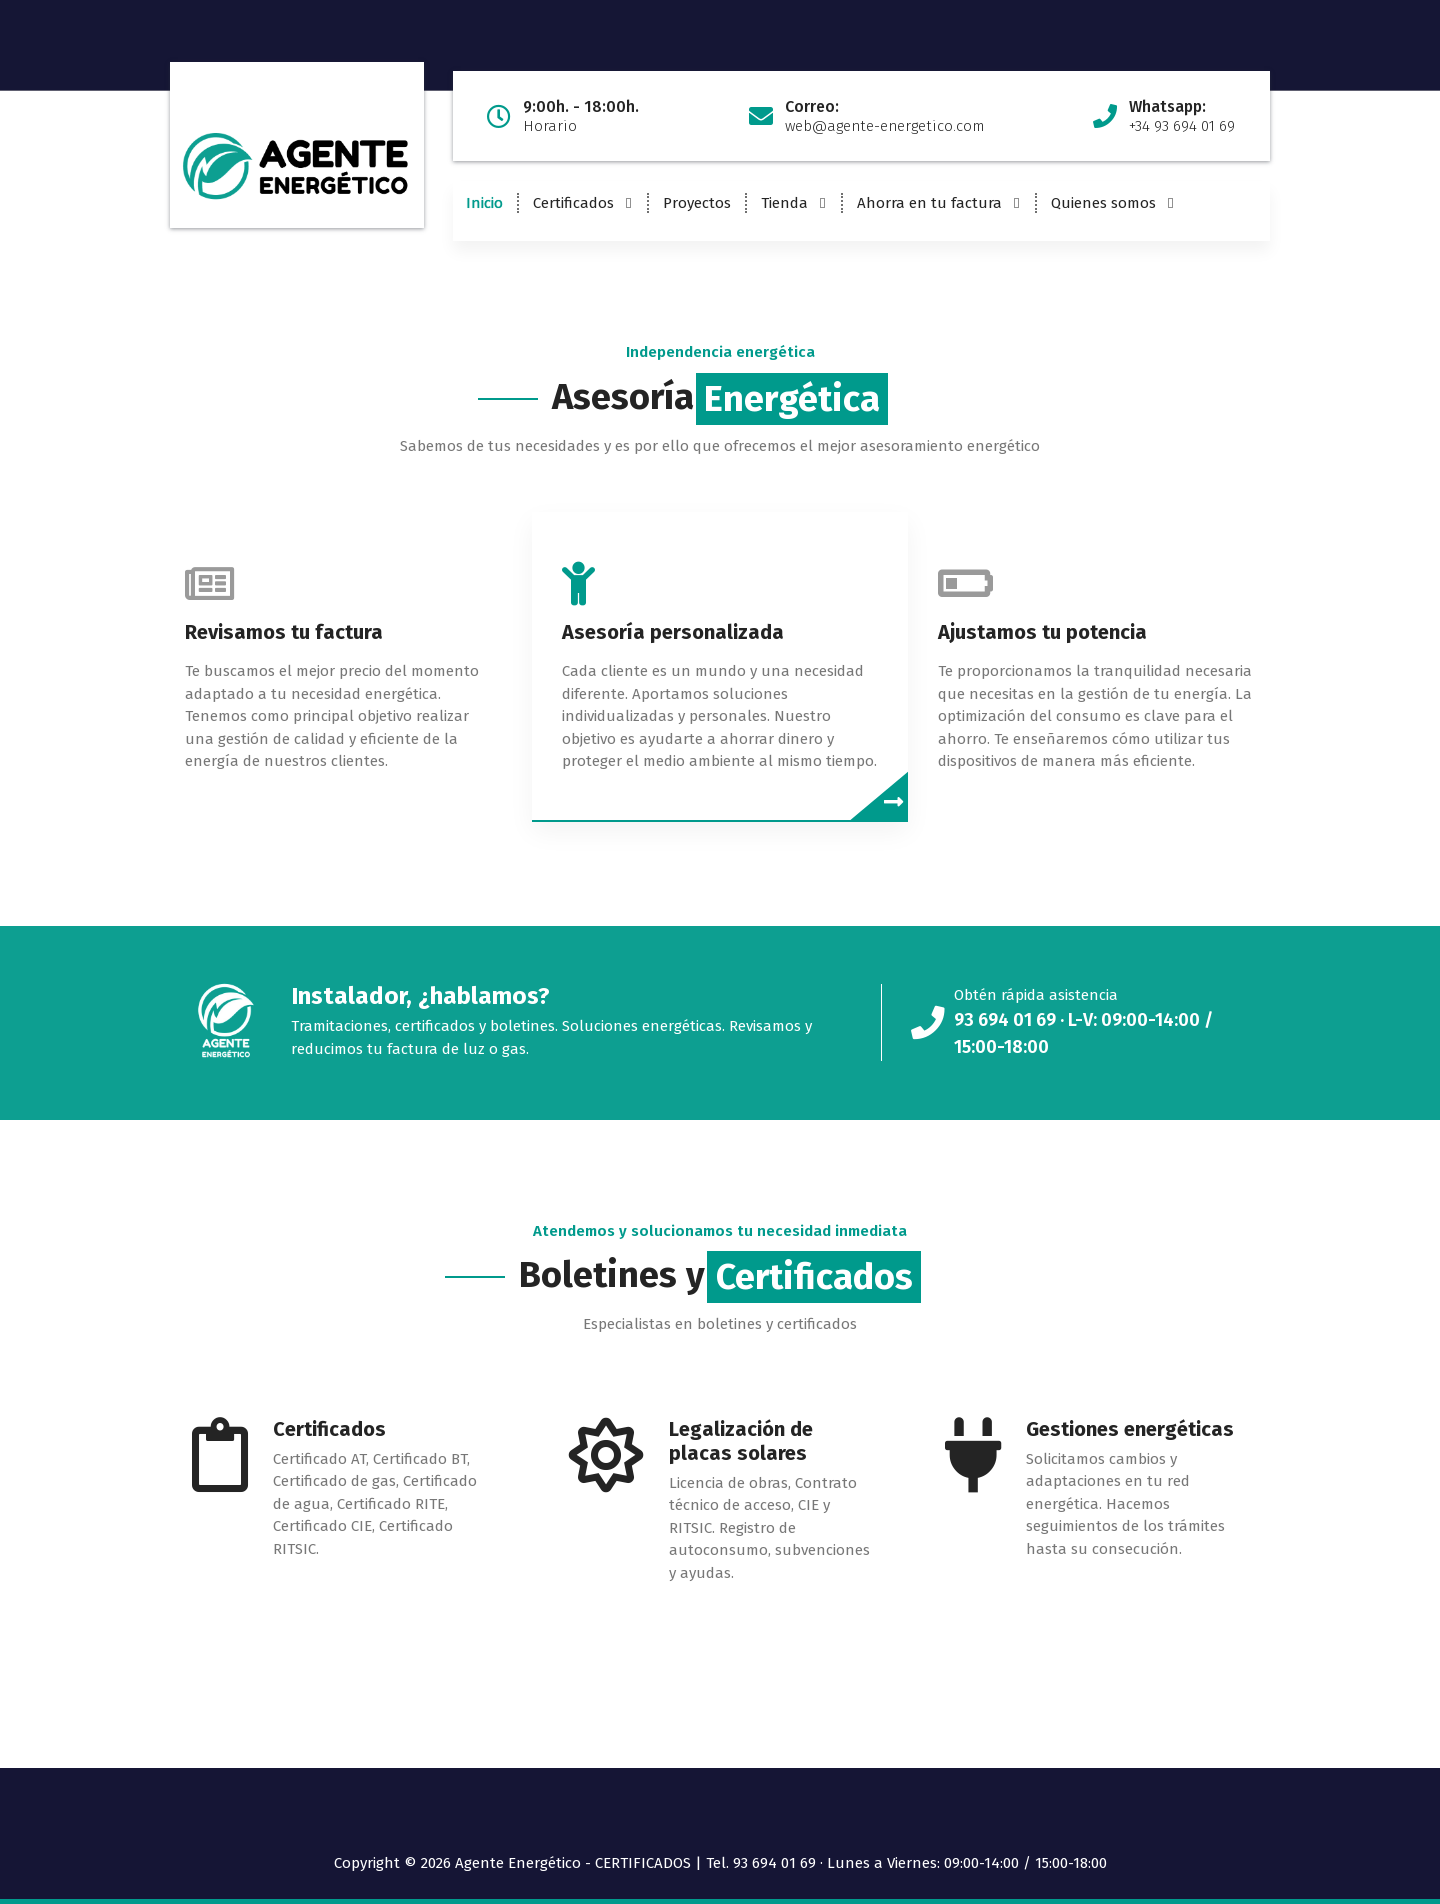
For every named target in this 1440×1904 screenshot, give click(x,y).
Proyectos (697, 203)
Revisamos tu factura (284, 632)
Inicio (484, 203)
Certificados (573, 203)
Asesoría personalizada (673, 632)
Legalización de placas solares (741, 1441)
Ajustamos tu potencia (1042, 632)
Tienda (784, 203)
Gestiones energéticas (1130, 1429)
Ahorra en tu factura (929, 203)
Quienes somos (1103, 203)
